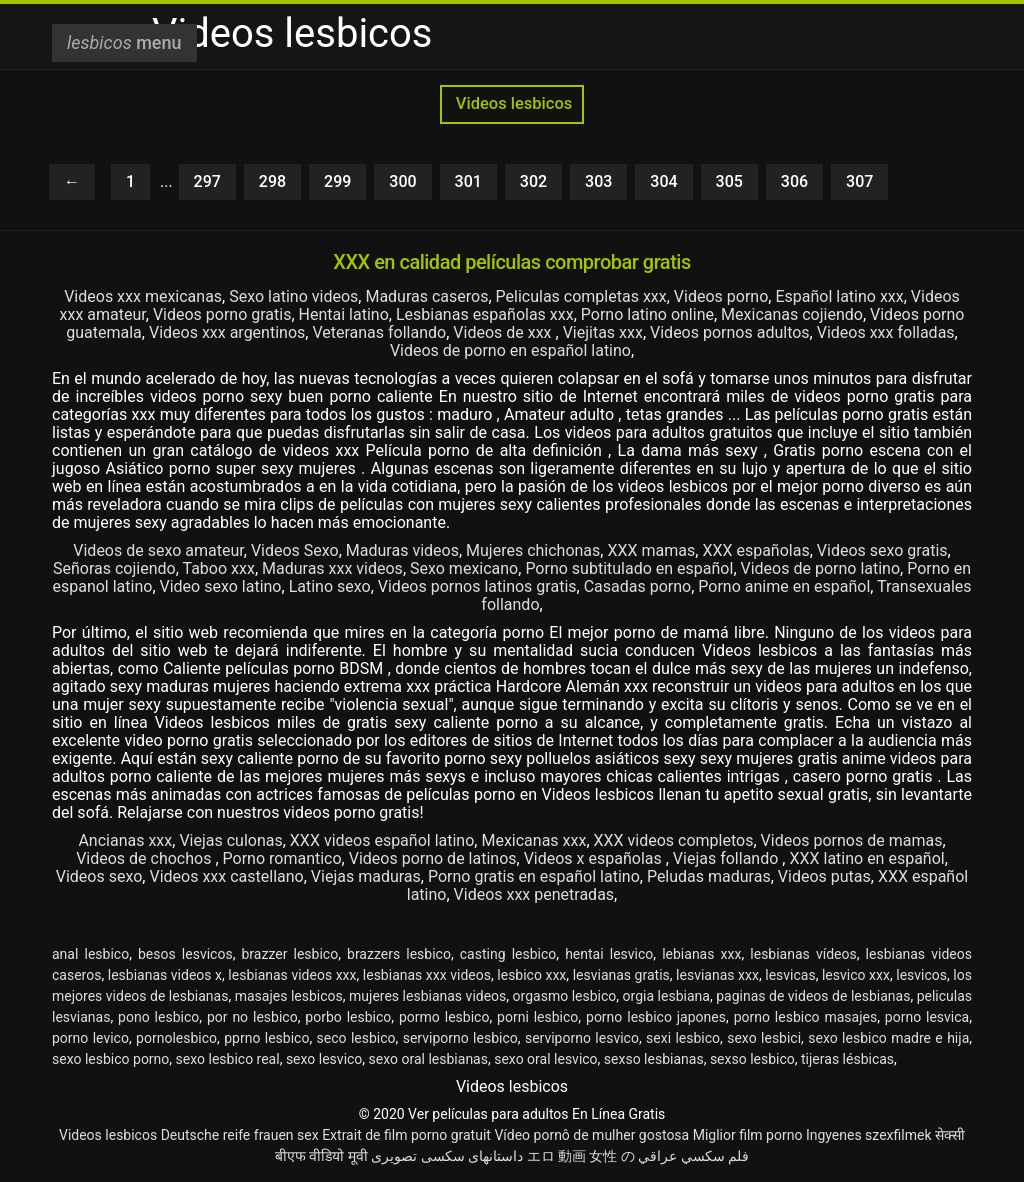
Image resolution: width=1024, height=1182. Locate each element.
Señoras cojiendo (114, 568)
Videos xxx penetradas (534, 894)
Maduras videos (402, 550)
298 (272, 181)
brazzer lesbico (290, 954)
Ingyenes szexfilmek (869, 1135)
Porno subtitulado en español (629, 568)
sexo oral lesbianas (428, 1059)
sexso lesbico (752, 1059)
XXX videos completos (674, 840)
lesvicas (790, 975)
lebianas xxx (701, 954)
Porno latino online (647, 314)
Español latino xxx (839, 296)
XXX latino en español (866, 858)
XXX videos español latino (382, 840)
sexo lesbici (764, 1038)
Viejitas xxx (603, 332)
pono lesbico (158, 1017)
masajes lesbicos (289, 996)
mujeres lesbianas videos (427, 996)
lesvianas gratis (621, 975)
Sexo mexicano (464, 568)
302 (533, 181)
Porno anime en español (784, 586)
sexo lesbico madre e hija (888, 1038)
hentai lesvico (609, 954)
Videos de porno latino (821, 568)
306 (794, 181)
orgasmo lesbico (565, 996)
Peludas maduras (709, 876)
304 (663, 181)
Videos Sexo (295, 550)
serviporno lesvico (582, 1038)
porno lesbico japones (656, 1017)
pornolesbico (176, 1038)
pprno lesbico (266, 1038)
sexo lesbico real (228, 1059)
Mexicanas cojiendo (792, 314)
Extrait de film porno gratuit (406, 1135)
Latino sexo (330, 586)
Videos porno (721, 296)
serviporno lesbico (460, 1038)
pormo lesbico (444, 1017)
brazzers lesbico (399, 954)
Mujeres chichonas (533, 550)
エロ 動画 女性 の (581, 1156)
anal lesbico (90, 954)
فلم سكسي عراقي (693, 1156)
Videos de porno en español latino (510, 350)
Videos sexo (99, 876)
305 (729, 181)
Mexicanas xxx (533, 840)
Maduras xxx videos (332, 568)
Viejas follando (727, 858)
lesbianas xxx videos (427, 975)
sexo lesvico (324, 1059)
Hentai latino (344, 314)
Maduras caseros (426, 296)
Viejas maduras (366, 876)
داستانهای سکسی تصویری (447, 1156)
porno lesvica (927, 1017)
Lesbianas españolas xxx (485, 314)
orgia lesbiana (666, 996)
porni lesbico (537, 1017)
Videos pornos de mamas (852, 840)
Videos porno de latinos (433, 858)
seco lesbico (356, 1038)
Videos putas (824, 876)
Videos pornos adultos (730, 332)
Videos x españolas (595, 858)
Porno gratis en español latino (534, 876)
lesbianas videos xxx (292, 975)
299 (337, 181)
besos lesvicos (185, 954)
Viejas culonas (230, 840)
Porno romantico (282, 858)
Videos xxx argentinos (227, 332)
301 (468, 181)
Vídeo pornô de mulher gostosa (591, 1135)
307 (859, 181)
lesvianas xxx (717, 975)
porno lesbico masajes (806, 1017)
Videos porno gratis (222, 314)
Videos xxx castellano (226, 876)
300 (402, 181)
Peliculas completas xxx (581, 296)
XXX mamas (651, 550)
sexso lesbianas (654, 1059)
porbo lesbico (348, 1017)
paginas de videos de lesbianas (813, 996)
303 (598, 181)
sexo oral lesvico (545, 1059)
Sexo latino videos (293, 296)
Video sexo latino (221, 586)
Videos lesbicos (512, 103)
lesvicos (921, 975)
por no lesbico (252, 1017)
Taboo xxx (218, 568)
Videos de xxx (504, 332)
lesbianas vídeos (803, 954)
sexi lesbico (683, 1038)
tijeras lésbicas (847, 1059)
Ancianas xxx (125, 840)
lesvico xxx (856, 975)
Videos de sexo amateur (158, 550)
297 (207, 181)
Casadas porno (638, 586)
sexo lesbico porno (110, 1059)
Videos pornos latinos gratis (477, 586)
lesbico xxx (531, 975)
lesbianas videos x (165, 975)
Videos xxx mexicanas (143, 296)
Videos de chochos (145, 858)
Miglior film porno (748, 1135)
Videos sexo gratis (882, 550)
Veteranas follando (379, 332)
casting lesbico (508, 954)
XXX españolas (755, 550)
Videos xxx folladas (886, 332)
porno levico (90, 1038)
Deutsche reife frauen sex (240, 1135)
